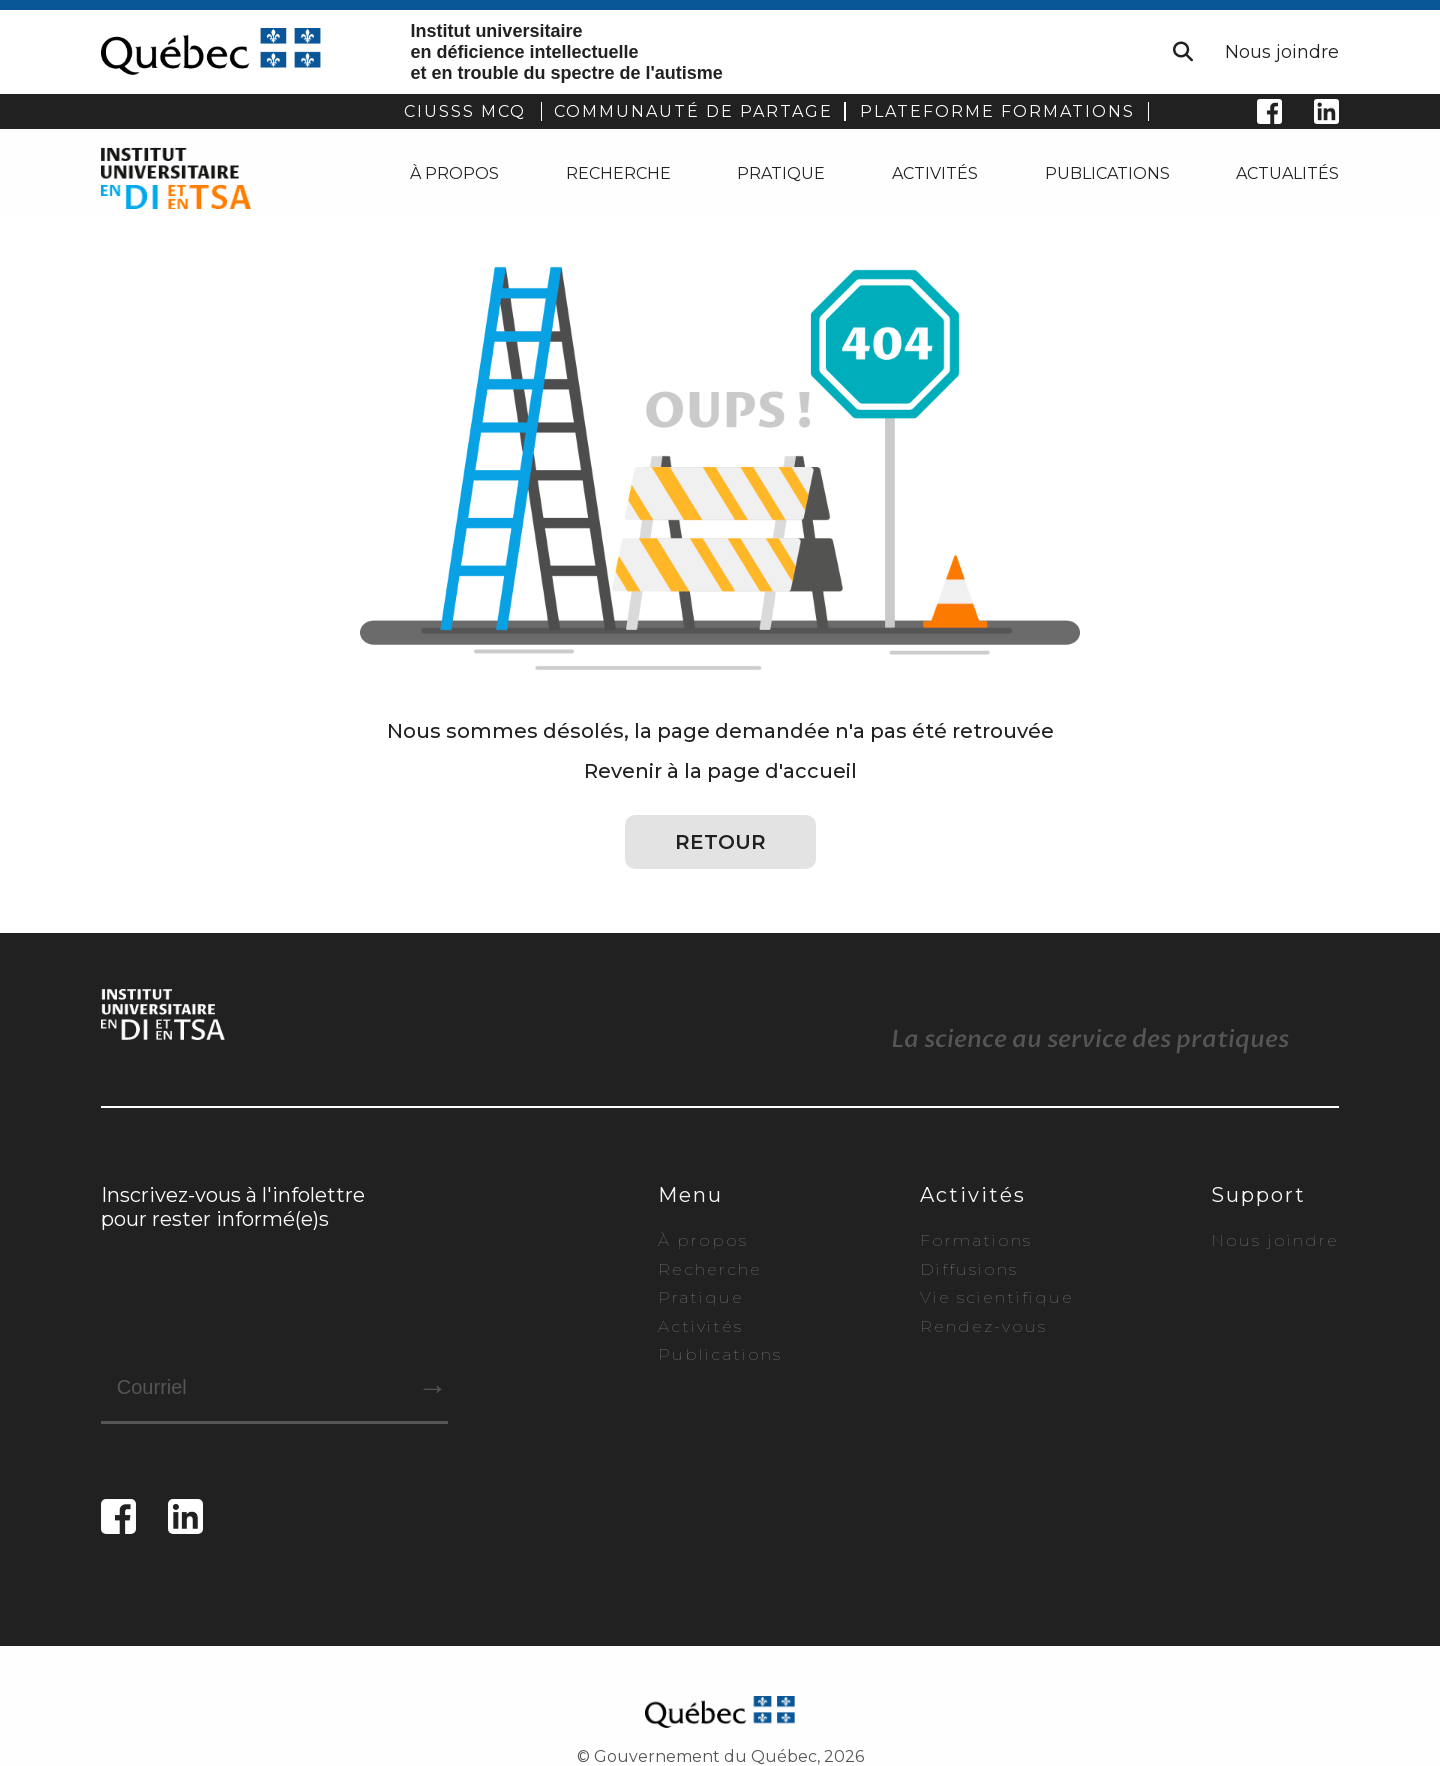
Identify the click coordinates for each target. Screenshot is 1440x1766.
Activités (935, 173)
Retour (720, 842)
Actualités (1287, 173)
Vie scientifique (997, 1297)
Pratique (781, 173)
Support (1258, 1195)
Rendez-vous (983, 1326)
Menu (690, 1195)
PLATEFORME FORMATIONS (997, 111)
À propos (454, 173)
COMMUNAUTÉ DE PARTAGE (693, 111)
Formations (976, 1240)
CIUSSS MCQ (465, 111)
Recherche (618, 173)
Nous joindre (1282, 52)
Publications (1107, 173)
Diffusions (969, 1269)
